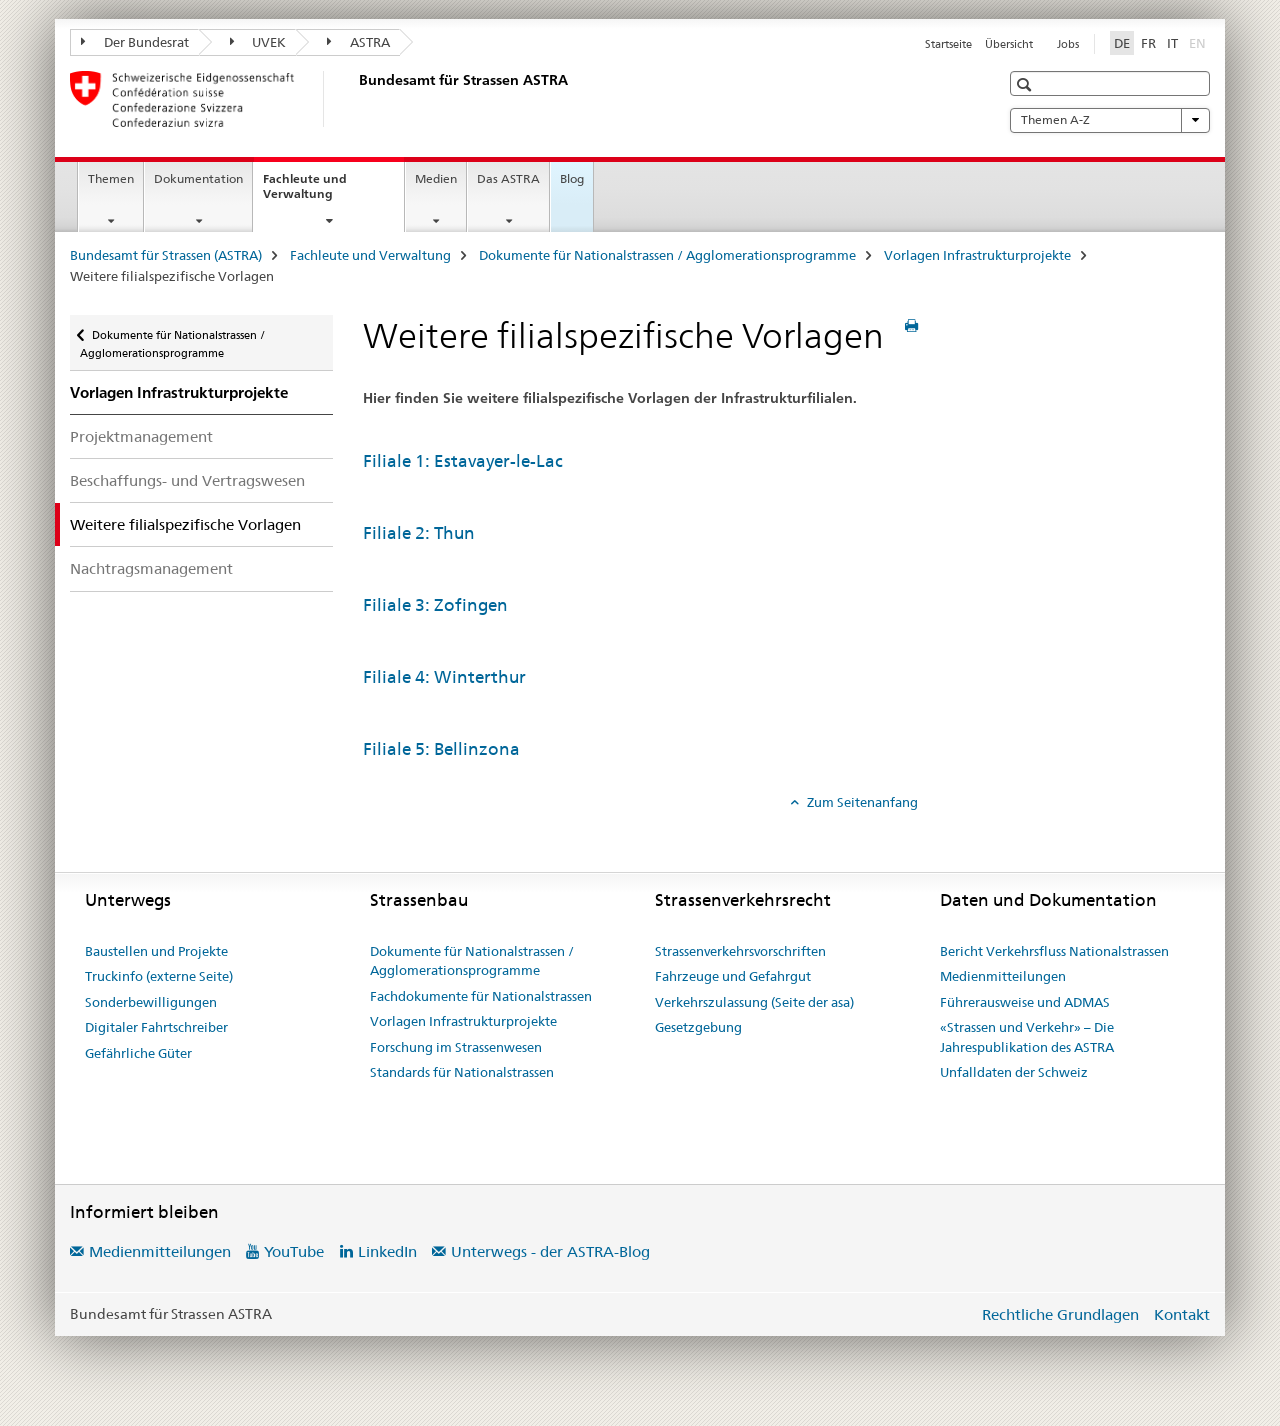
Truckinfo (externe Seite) (159, 976)
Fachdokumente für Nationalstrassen (481, 996)
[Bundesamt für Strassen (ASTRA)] (355, 99)
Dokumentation (198, 178)
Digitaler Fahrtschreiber (156, 1027)
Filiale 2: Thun (419, 533)
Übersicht (1009, 44)
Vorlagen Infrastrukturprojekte (977, 255)
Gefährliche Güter (138, 1053)
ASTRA (358, 42)
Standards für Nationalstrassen (462, 1072)
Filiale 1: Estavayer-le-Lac (463, 461)
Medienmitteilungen (1003, 976)
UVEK (258, 42)
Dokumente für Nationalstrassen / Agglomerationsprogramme (667, 255)
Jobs (1068, 44)
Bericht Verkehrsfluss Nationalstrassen (1054, 951)
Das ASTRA (508, 178)
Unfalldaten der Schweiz (1014, 1072)
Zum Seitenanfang (861, 802)
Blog (572, 178)
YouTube (294, 1251)
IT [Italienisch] (1172, 43)
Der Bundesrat (135, 42)
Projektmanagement (141, 436)
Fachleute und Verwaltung (319, 193)
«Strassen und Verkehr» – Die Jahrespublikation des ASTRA (1027, 1037)
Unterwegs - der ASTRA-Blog (550, 1251)
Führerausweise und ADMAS (1025, 1002)
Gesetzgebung (698, 1027)
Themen (111, 178)
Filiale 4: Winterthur (444, 677)
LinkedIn (387, 1251)
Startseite (948, 44)
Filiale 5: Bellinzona (441, 749)
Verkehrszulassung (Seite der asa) (754, 1002)
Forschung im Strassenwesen (456, 1047)
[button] (1026, 84)
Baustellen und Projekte (156, 951)
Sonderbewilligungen (151, 1002)
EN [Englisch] (1199, 42)
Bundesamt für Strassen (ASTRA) (166, 255)
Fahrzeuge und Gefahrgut (733, 976)
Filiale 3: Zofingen (435, 605)
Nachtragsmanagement (151, 568)
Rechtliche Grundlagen (1060, 1314)
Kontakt (1182, 1314)
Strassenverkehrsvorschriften (740, 951)
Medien (436, 178)
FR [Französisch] (1148, 43)
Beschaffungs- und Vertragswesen (187, 480)
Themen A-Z (1110, 120)
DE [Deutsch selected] (1122, 43)
